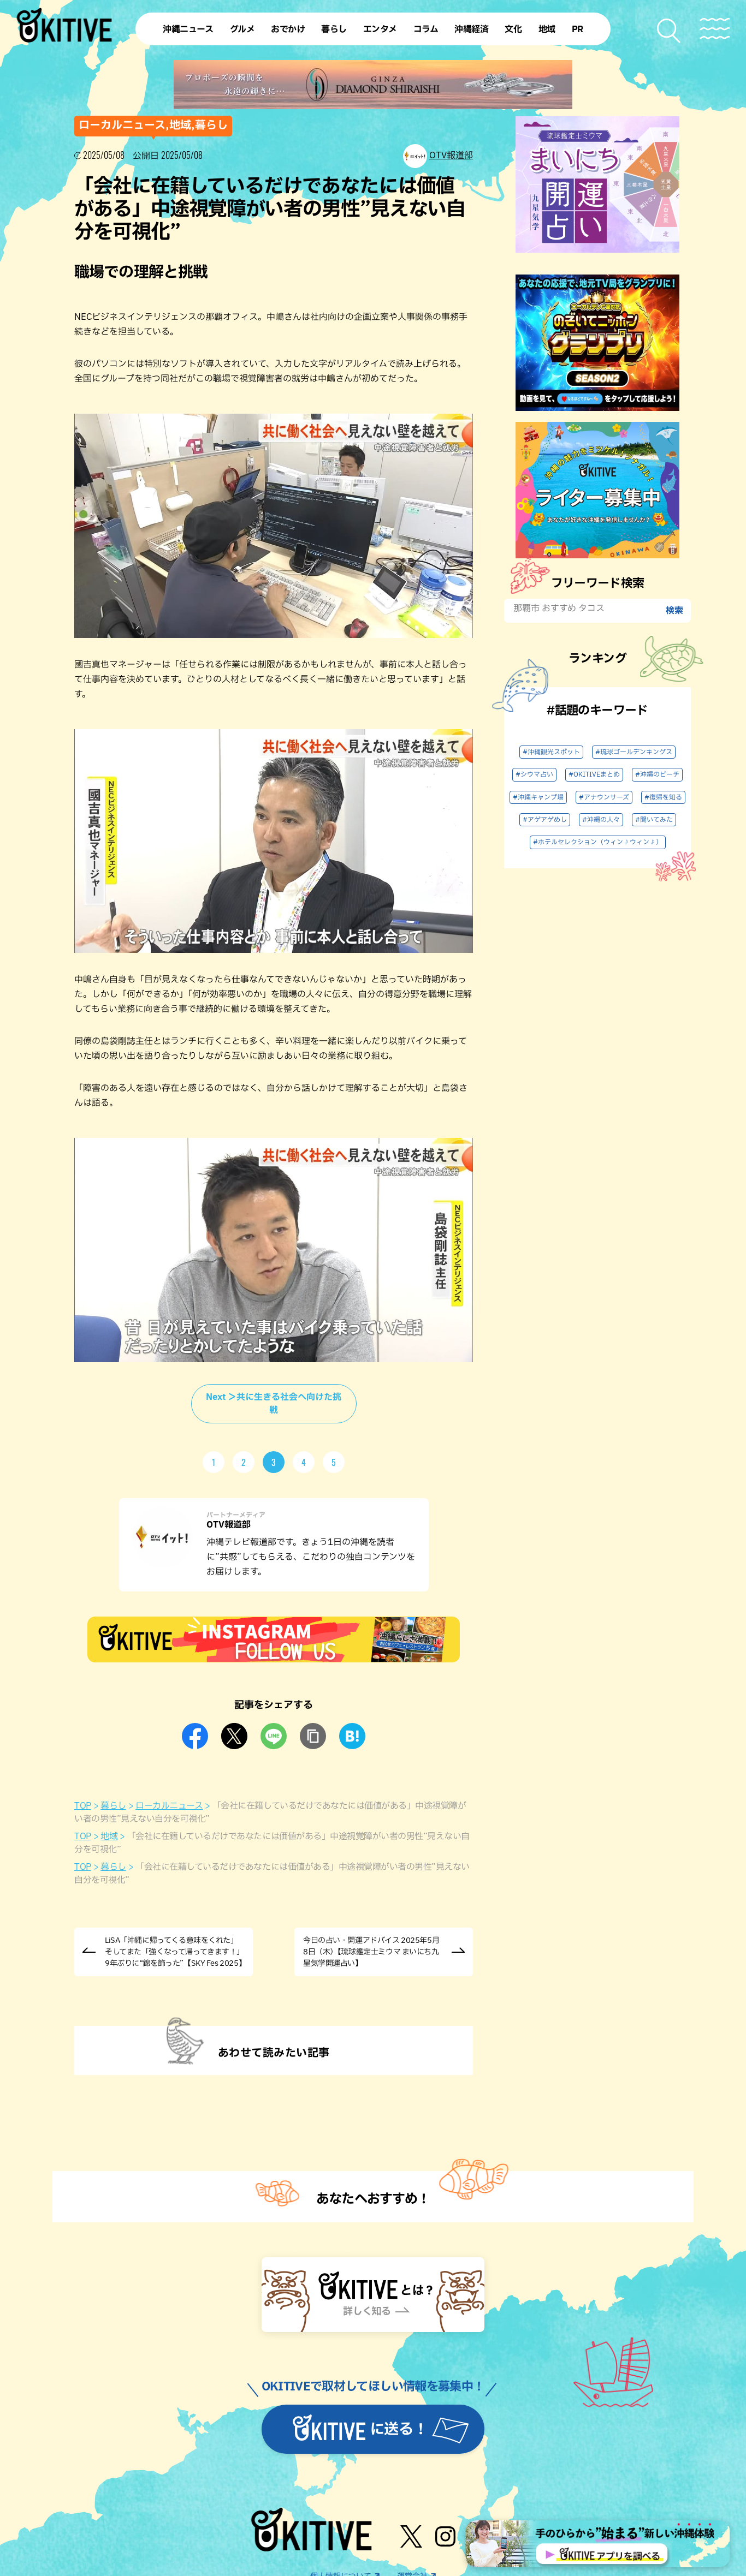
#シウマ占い (534, 774)
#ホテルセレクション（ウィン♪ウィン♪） (597, 842)
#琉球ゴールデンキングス (633, 752)
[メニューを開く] (715, 29)
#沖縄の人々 (601, 820)
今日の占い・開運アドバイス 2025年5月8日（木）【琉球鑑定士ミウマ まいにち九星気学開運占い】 (371, 1952)
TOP (82, 1805)
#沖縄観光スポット (551, 752)
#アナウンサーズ (604, 797)
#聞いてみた (654, 820)
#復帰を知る (663, 797)
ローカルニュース (169, 1805)
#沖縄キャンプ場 (538, 797)
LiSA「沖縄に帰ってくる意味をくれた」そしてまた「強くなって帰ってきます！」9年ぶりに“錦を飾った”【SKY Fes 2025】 (175, 1952)
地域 (108, 1836)
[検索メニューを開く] (669, 31)
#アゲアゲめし (545, 820)
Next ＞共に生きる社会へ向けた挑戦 (273, 1404)
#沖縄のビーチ (657, 774)
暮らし (113, 1805)
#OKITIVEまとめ (594, 774)
